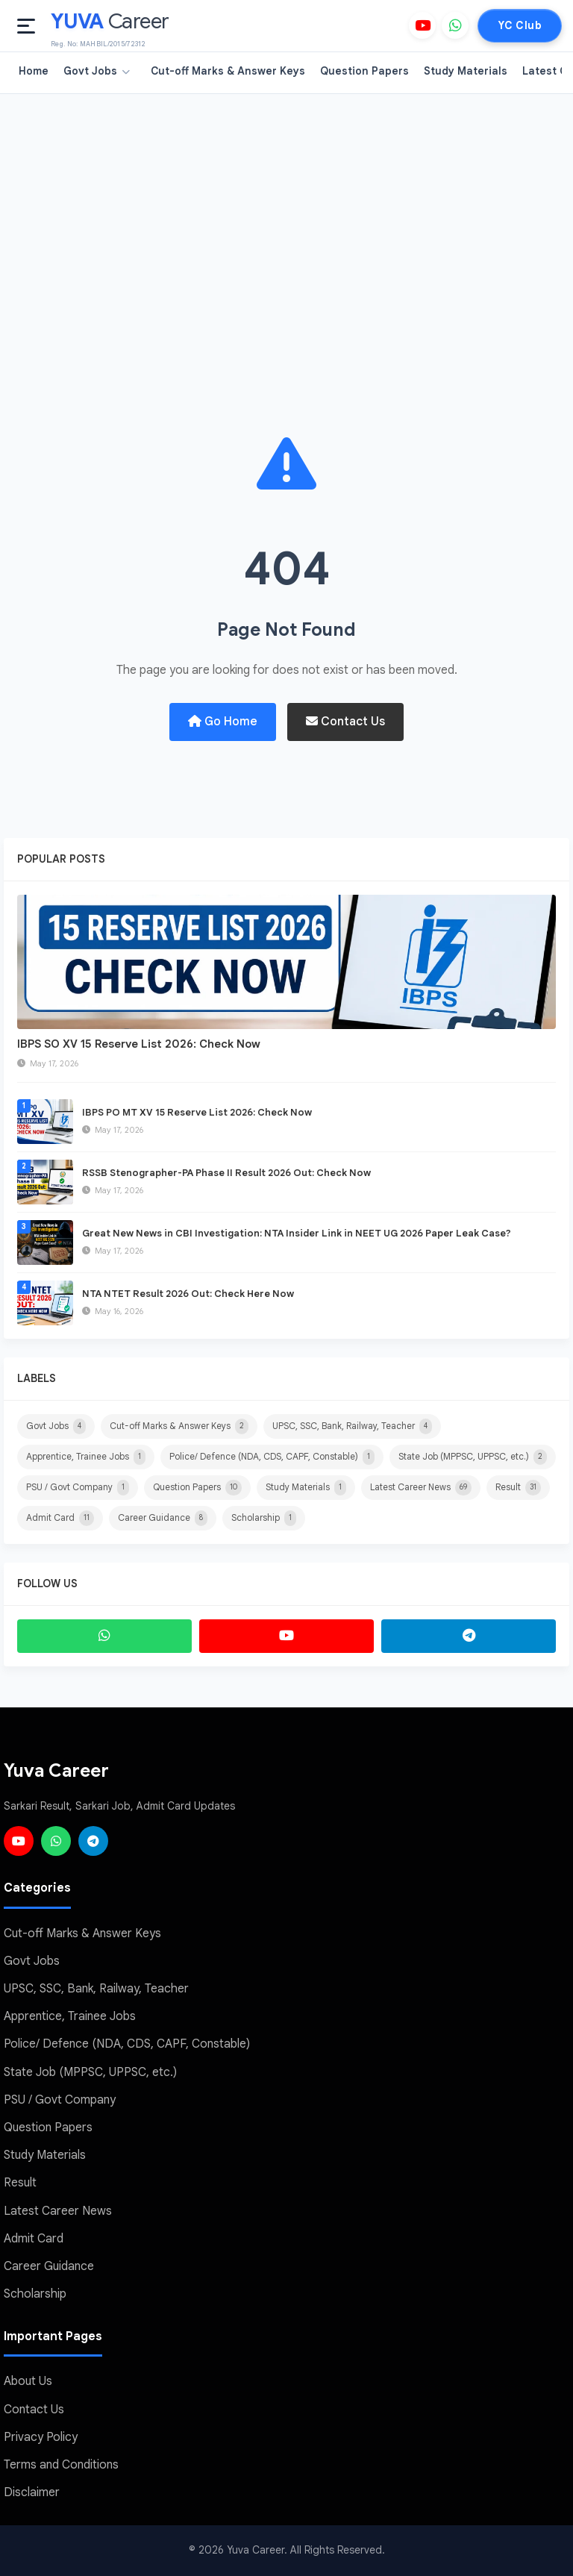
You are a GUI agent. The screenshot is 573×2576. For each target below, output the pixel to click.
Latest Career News (421, 1487)
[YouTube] (422, 25)
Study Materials (465, 71)
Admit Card (60, 1518)
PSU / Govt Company (77, 1487)
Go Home (222, 721)
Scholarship (263, 1518)
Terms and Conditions (61, 2464)
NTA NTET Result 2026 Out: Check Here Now (188, 1293)
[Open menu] (26, 26)
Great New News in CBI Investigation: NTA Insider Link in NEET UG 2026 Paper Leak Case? (296, 1233)
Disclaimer (32, 2493)
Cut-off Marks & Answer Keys (228, 71)
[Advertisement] (286, 205)
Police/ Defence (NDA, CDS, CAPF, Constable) (272, 1457)
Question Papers (364, 71)
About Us (28, 2382)
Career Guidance (162, 1518)
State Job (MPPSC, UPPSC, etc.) (472, 1457)
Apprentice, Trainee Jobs (85, 1457)
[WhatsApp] (455, 25)
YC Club (520, 25)
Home (33, 71)
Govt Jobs (96, 71)
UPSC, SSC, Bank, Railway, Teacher (352, 1426)
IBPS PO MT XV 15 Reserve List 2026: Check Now (197, 1112)
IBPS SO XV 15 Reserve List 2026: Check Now (138, 1044)
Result (518, 1487)
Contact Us (345, 721)
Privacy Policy (41, 2437)
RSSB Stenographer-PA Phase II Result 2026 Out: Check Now (226, 1172)
